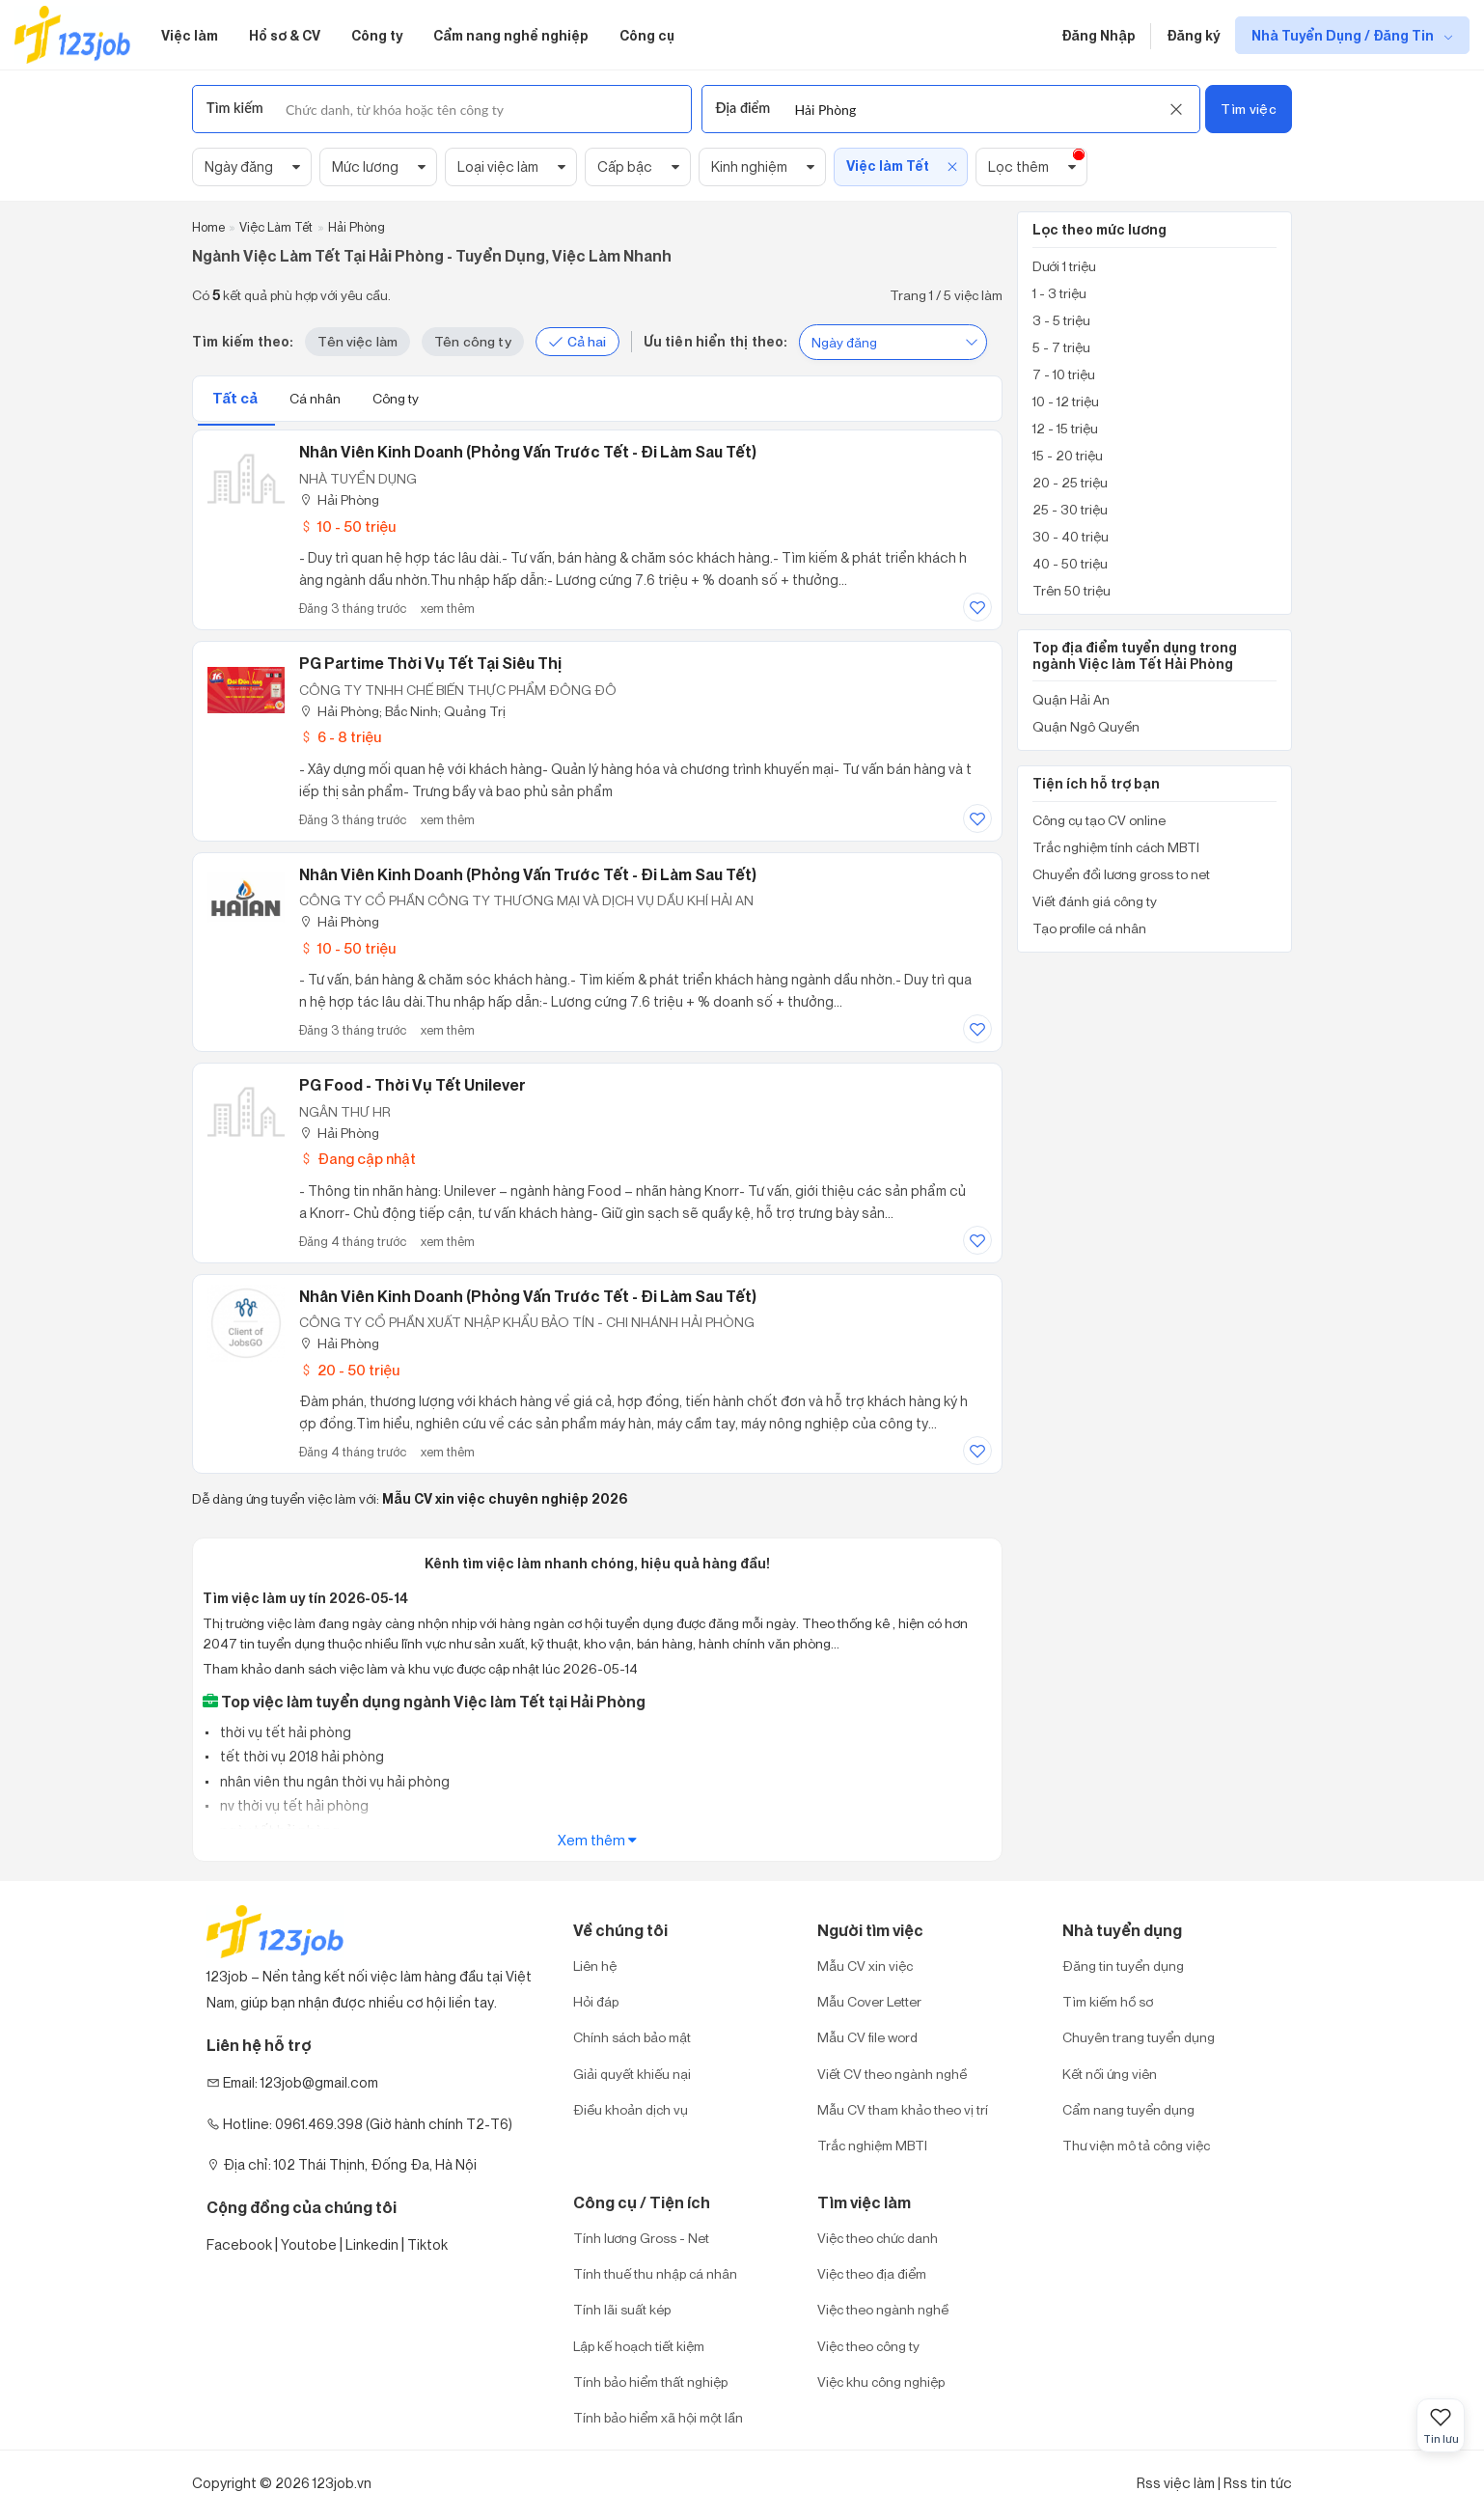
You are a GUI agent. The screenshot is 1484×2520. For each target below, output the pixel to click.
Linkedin (371, 2244)
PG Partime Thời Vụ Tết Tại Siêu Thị (430, 663)
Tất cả (236, 398)
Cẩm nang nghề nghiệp (511, 35)
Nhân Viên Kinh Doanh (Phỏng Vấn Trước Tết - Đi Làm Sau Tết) (527, 1296)
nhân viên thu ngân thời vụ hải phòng (333, 1781)
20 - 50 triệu (349, 1370)
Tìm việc (1248, 108)
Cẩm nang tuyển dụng (1128, 2109)
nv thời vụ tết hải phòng (293, 1805)
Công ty (376, 35)
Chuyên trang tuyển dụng (1138, 2037)
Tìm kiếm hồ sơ (1107, 2001)
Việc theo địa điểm (871, 2273)
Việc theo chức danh (877, 2238)
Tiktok (427, 2244)
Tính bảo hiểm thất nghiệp (650, 2381)
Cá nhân (316, 398)
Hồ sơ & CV (284, 35)
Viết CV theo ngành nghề (892, 2073)
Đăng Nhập (1098, 35)
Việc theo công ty (868, 2346)
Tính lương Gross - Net (641, 2238)
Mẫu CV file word (867, 2037)
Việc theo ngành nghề (882, 2309)
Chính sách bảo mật (632, 2037)
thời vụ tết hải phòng (284, 1732)
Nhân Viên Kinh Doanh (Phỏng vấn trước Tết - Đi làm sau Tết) (527, 451)
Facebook (239, 2244)
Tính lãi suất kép (622, 2309)
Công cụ (646, 35)
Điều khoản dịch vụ (630, 2109)
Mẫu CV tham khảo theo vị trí (902, 2109)
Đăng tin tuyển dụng (1123, 1965)
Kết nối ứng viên (1109, 2073)
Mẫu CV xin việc (865, 1965)
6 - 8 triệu (340, 737)
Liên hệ (595, 1965)
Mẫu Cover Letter (869, 2001)
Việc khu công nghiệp (881, 2381)
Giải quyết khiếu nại (632, 2073)
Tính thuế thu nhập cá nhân (655, 2273)
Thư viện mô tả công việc (1136, 2145)
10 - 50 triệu (347, 526)
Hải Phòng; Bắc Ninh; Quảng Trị (402, 711)
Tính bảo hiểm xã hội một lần (658, 2417)
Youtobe (309, 2244)
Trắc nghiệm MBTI (872, 2145)
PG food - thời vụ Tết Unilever (412, 1084)
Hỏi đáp (595, 2001)
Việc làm (189, 35)
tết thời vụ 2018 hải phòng (300, 1756)
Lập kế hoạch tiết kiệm (638, 2346)
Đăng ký (1193, 35)
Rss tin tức (1257, 2483)
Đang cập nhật (357, 1159)
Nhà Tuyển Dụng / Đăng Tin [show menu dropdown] (1344, 35)
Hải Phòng (339, 499)
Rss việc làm (1176, 2483)
